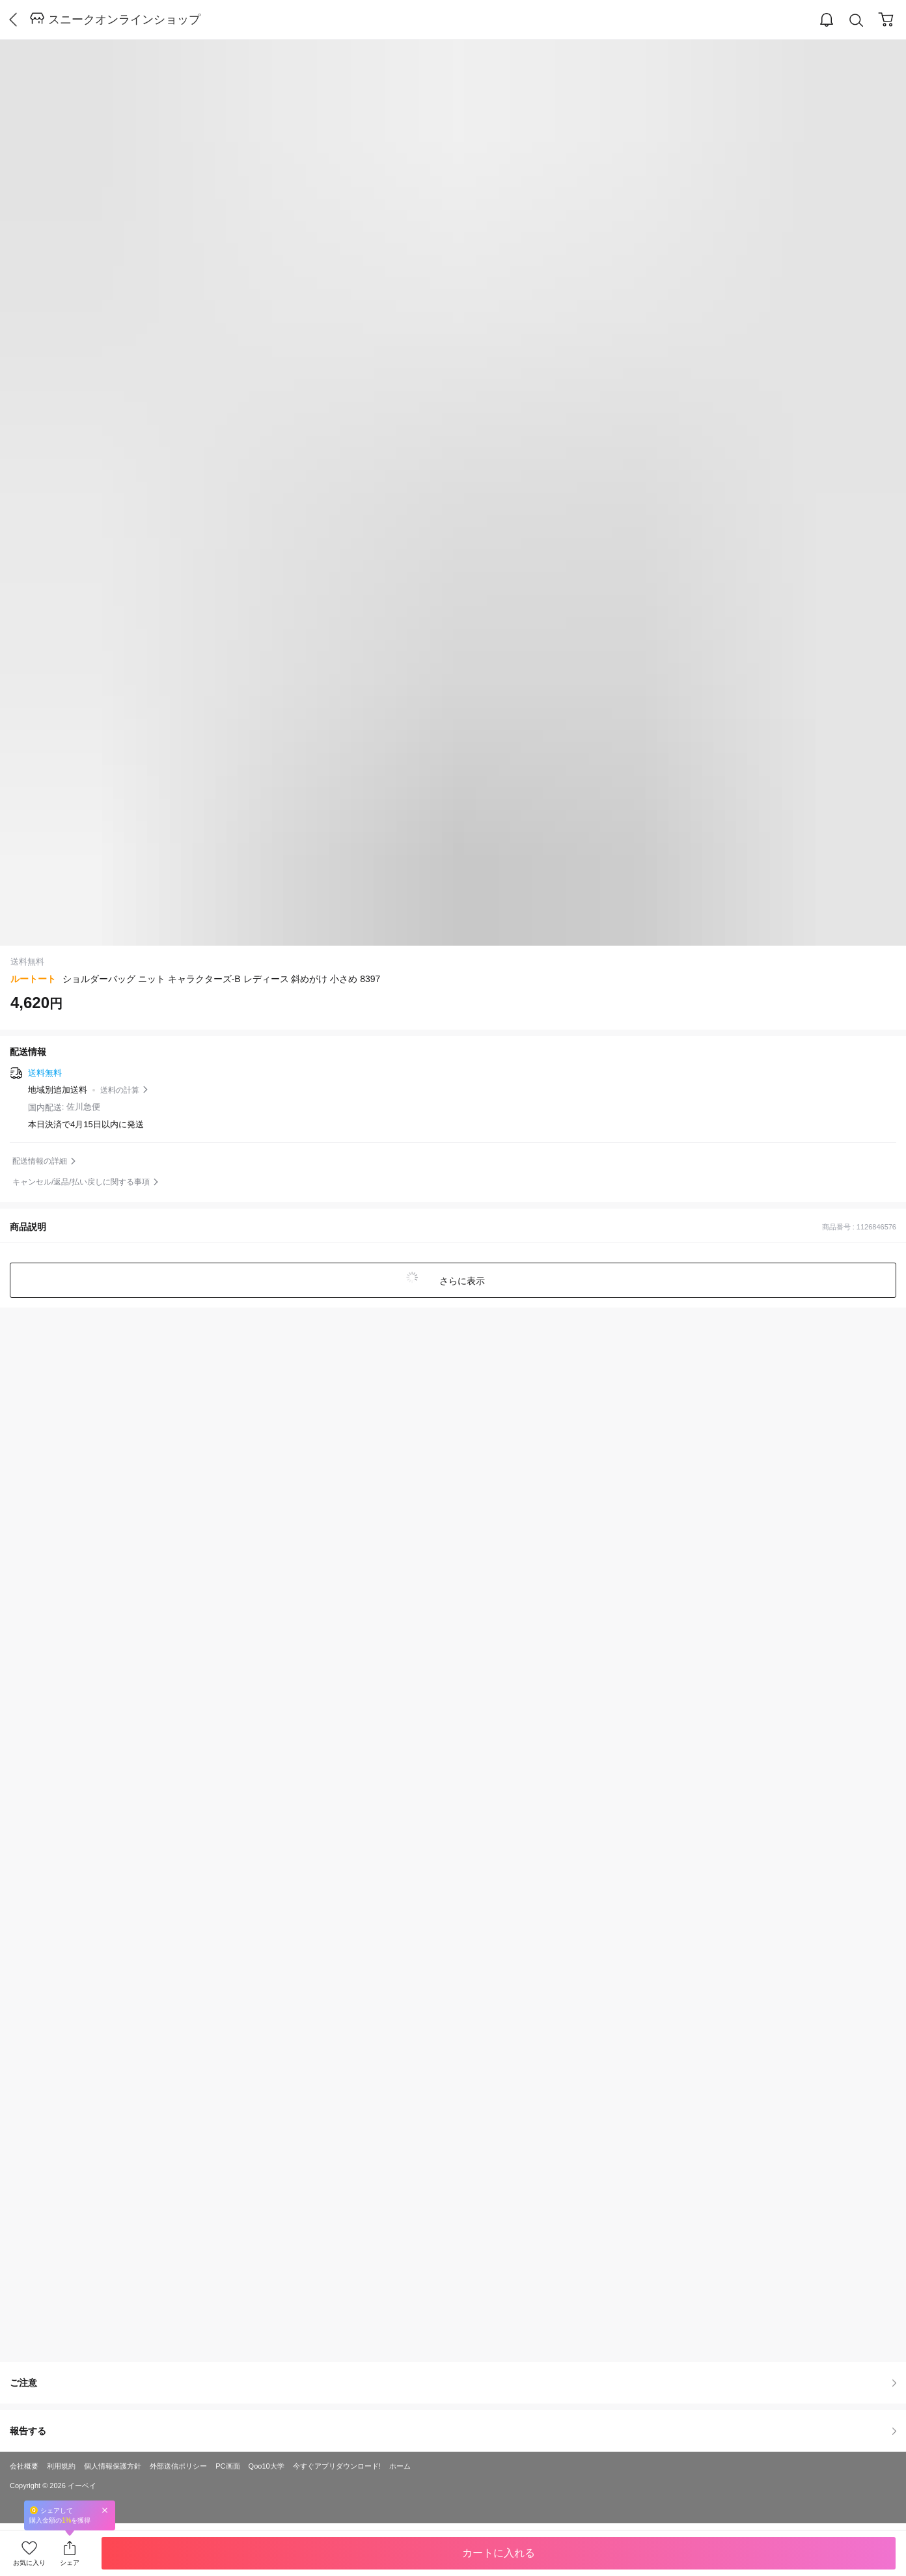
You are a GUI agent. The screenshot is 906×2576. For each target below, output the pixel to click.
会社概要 (24, 2466)
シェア (69, 2562)
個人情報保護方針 (112, 2466)
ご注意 (453, 2383)
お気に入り (29, 2562)
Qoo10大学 (266, 2466)
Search (856, 20)
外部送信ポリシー (178, 2466)
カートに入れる (498, 2552)
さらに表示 (461, 1281)
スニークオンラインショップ (124, 19)
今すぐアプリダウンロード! (337, 2466)
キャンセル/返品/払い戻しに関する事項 (81, 1181)
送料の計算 (119, 1090)
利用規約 (61, 2466)
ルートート (33, 979)
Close (105, 2510)
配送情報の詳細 (39, 1161)
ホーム (400, 2466)
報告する (453, 2431)
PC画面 (227, 2466)
